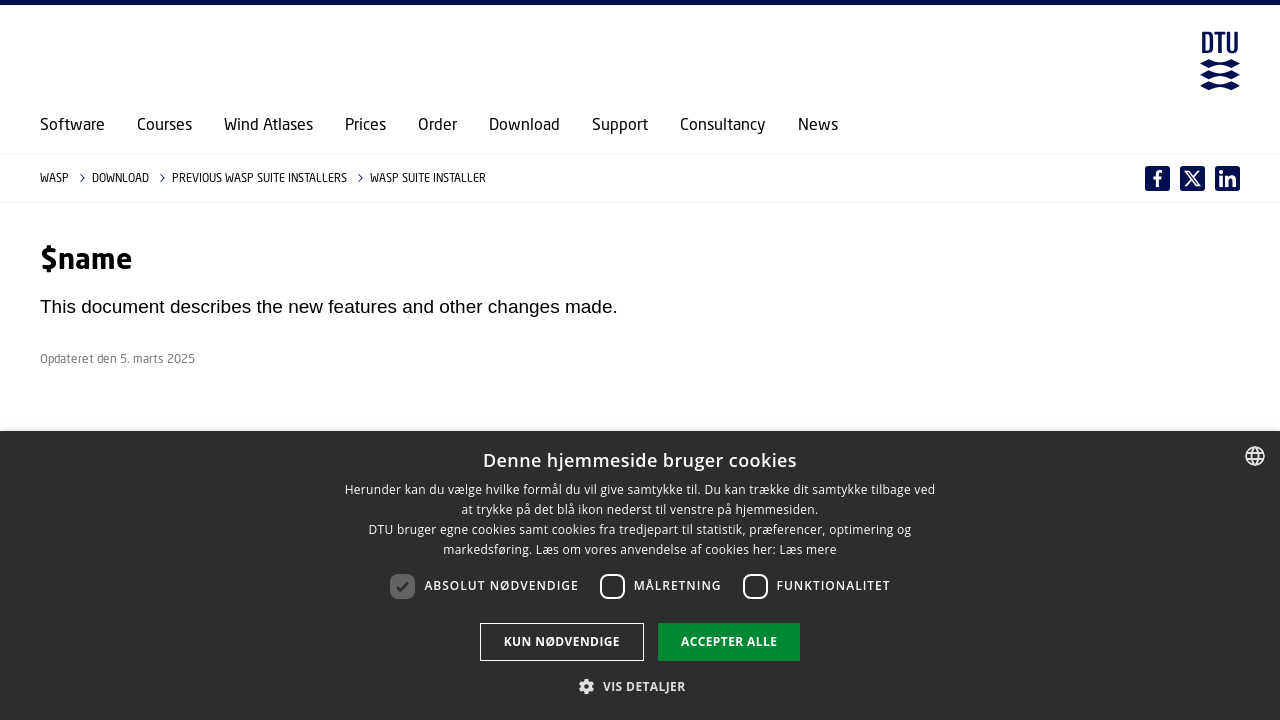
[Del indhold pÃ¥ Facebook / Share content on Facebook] (1157, 178)
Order (437, 124)
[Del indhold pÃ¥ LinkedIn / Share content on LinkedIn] (1192, 178)
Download (524, 124)
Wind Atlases (268, 124)
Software (72, 124)
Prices (365, 124)
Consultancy (723, 124)
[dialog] (640, 575)
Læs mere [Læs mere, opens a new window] (807, 549)
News (818, 124)
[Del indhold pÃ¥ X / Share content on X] (1227, 178)
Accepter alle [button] (729, 641)
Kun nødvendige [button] (562, 641)
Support (620, 124)
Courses (164, 124)
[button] (639, 686)
